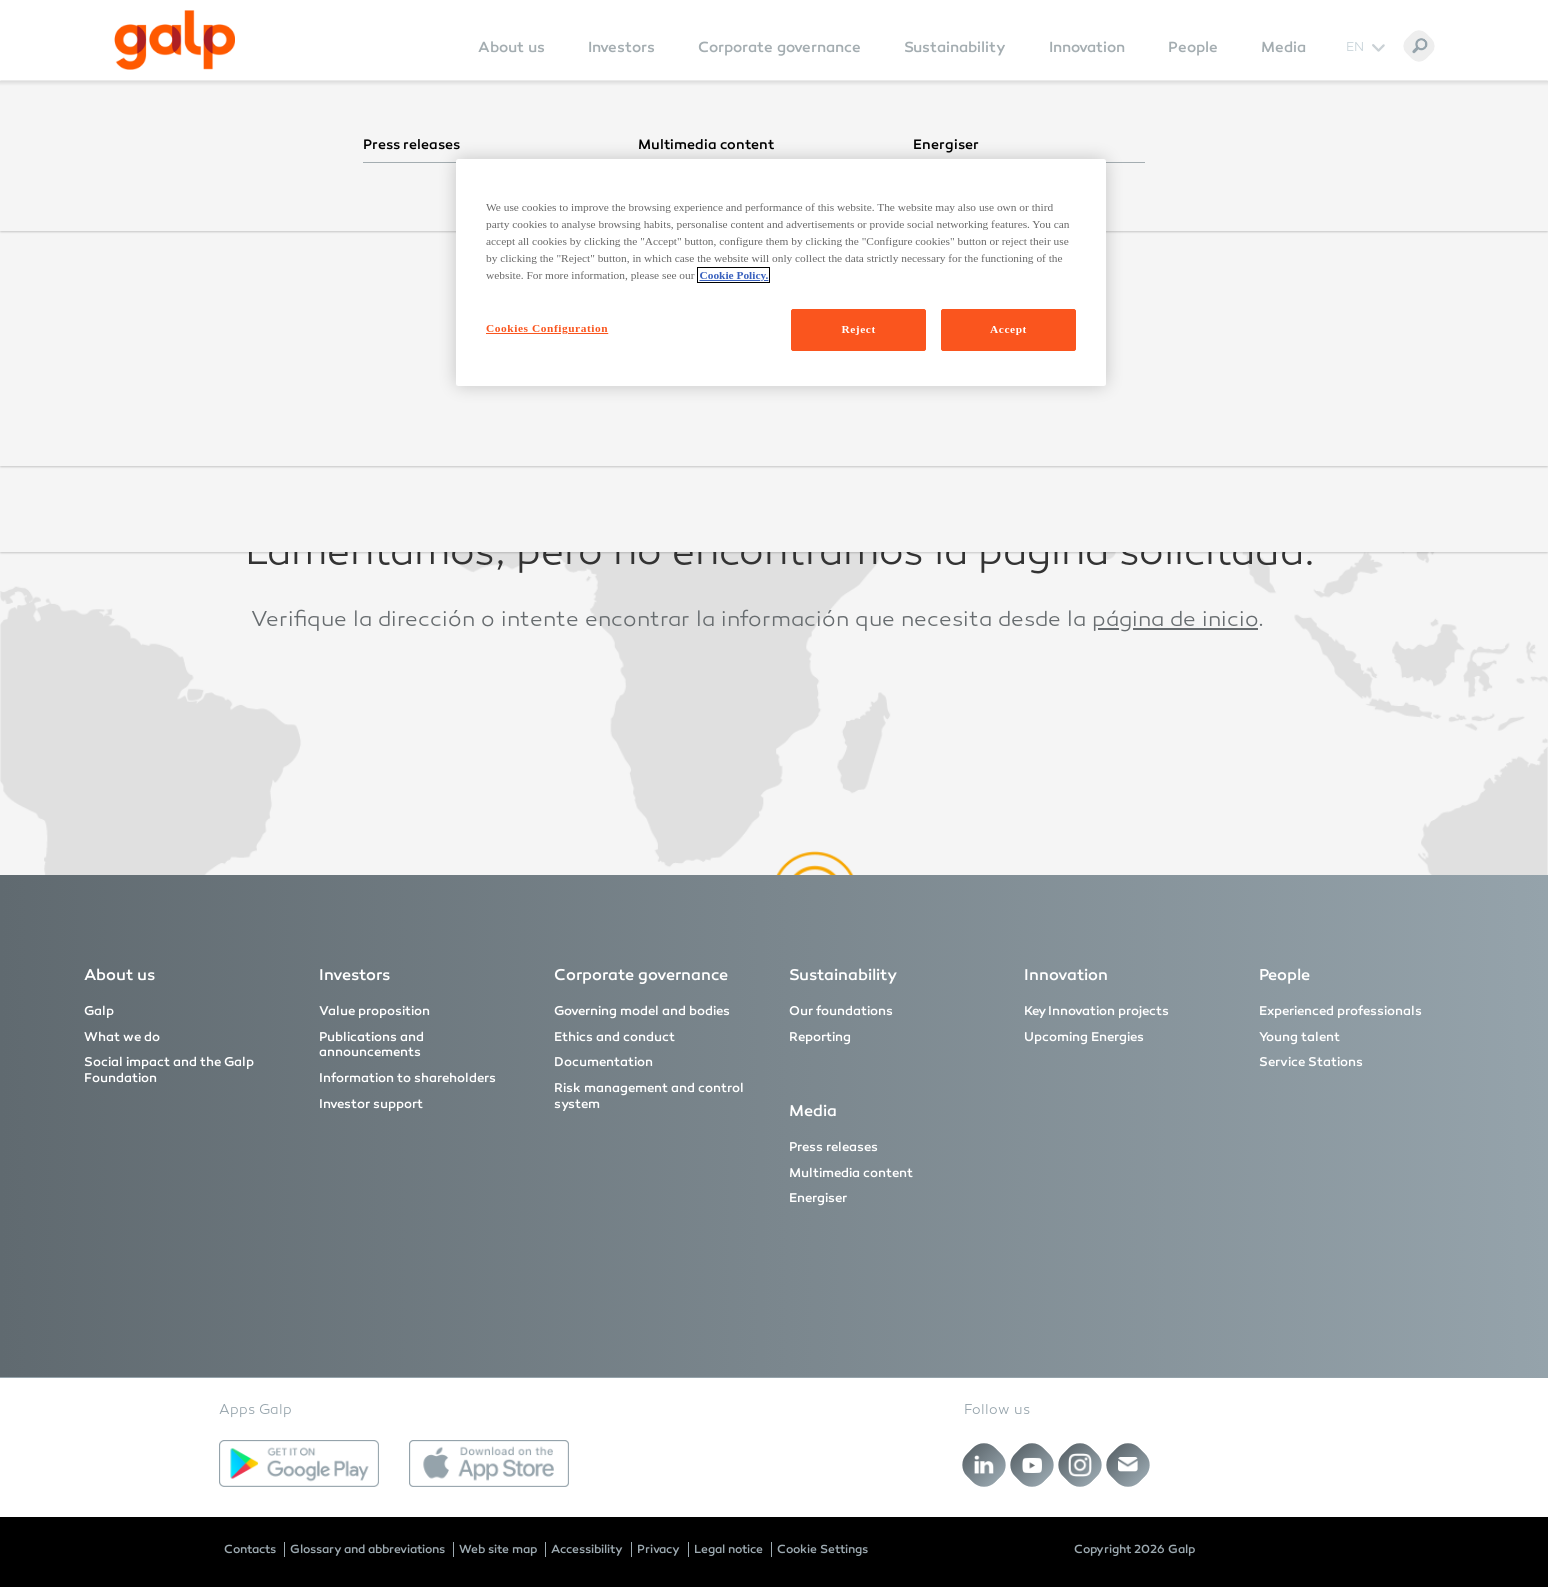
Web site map (498, 1549)
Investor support (371, 1104)
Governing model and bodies (642, 1011)
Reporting (820, 1037)
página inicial (1151, 317)
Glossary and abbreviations (367, 1549)
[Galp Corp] (175, 40)
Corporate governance (779, 47)
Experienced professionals (1340, 1011)
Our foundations (841, 1011)
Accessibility (587, 1549)
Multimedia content (851, 1173)
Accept (1008, 329)
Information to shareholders (407, 1078)
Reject (858, 329)
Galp (99, 1011)
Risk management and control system (649, 1096)
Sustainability (955, 47)
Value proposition (374, 1011)
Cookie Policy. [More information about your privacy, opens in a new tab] (733, 275)
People (1193, 47)
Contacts (250, 1549)
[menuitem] (511, 60)
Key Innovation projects (1096, 1011)
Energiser (818, 1198)
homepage (1118, 469)
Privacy (658, 1549)
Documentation (603, 1062)
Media (1283, 47)
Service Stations (1311, 1062)
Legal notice (728, 1549)
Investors (621, 47)
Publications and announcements (371, 1045)
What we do (122, 1037)
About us (511, 47)
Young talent (1299, 1037)
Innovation (1087, 47)
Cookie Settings (822, 1549)
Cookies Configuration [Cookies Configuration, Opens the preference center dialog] (547, 328)
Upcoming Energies (1084, 1037)
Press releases (833, 1147)
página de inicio (1175, 621)
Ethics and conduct (614, 1037)
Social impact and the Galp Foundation (169, 1070)
